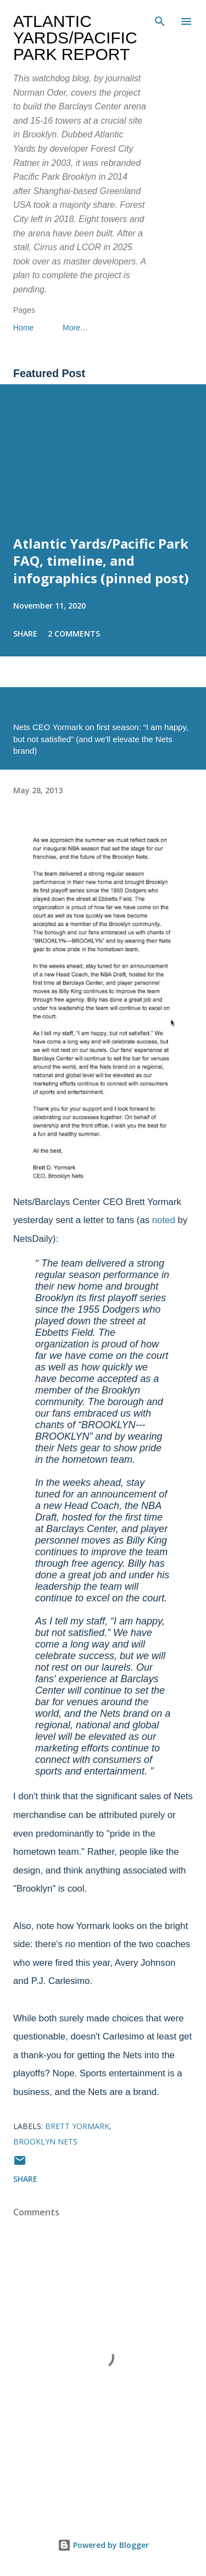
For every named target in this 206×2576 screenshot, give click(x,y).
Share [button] (25, 633)
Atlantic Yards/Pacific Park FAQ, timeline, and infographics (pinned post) (101, 561)
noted (163, 1220)
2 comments (74, 633)
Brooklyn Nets (45, 2141)
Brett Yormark (77, 2126)
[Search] (159, 19)
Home (23, 327)
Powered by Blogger (103, 2545)
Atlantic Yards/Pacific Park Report (75, 37)
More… (75, 327)
